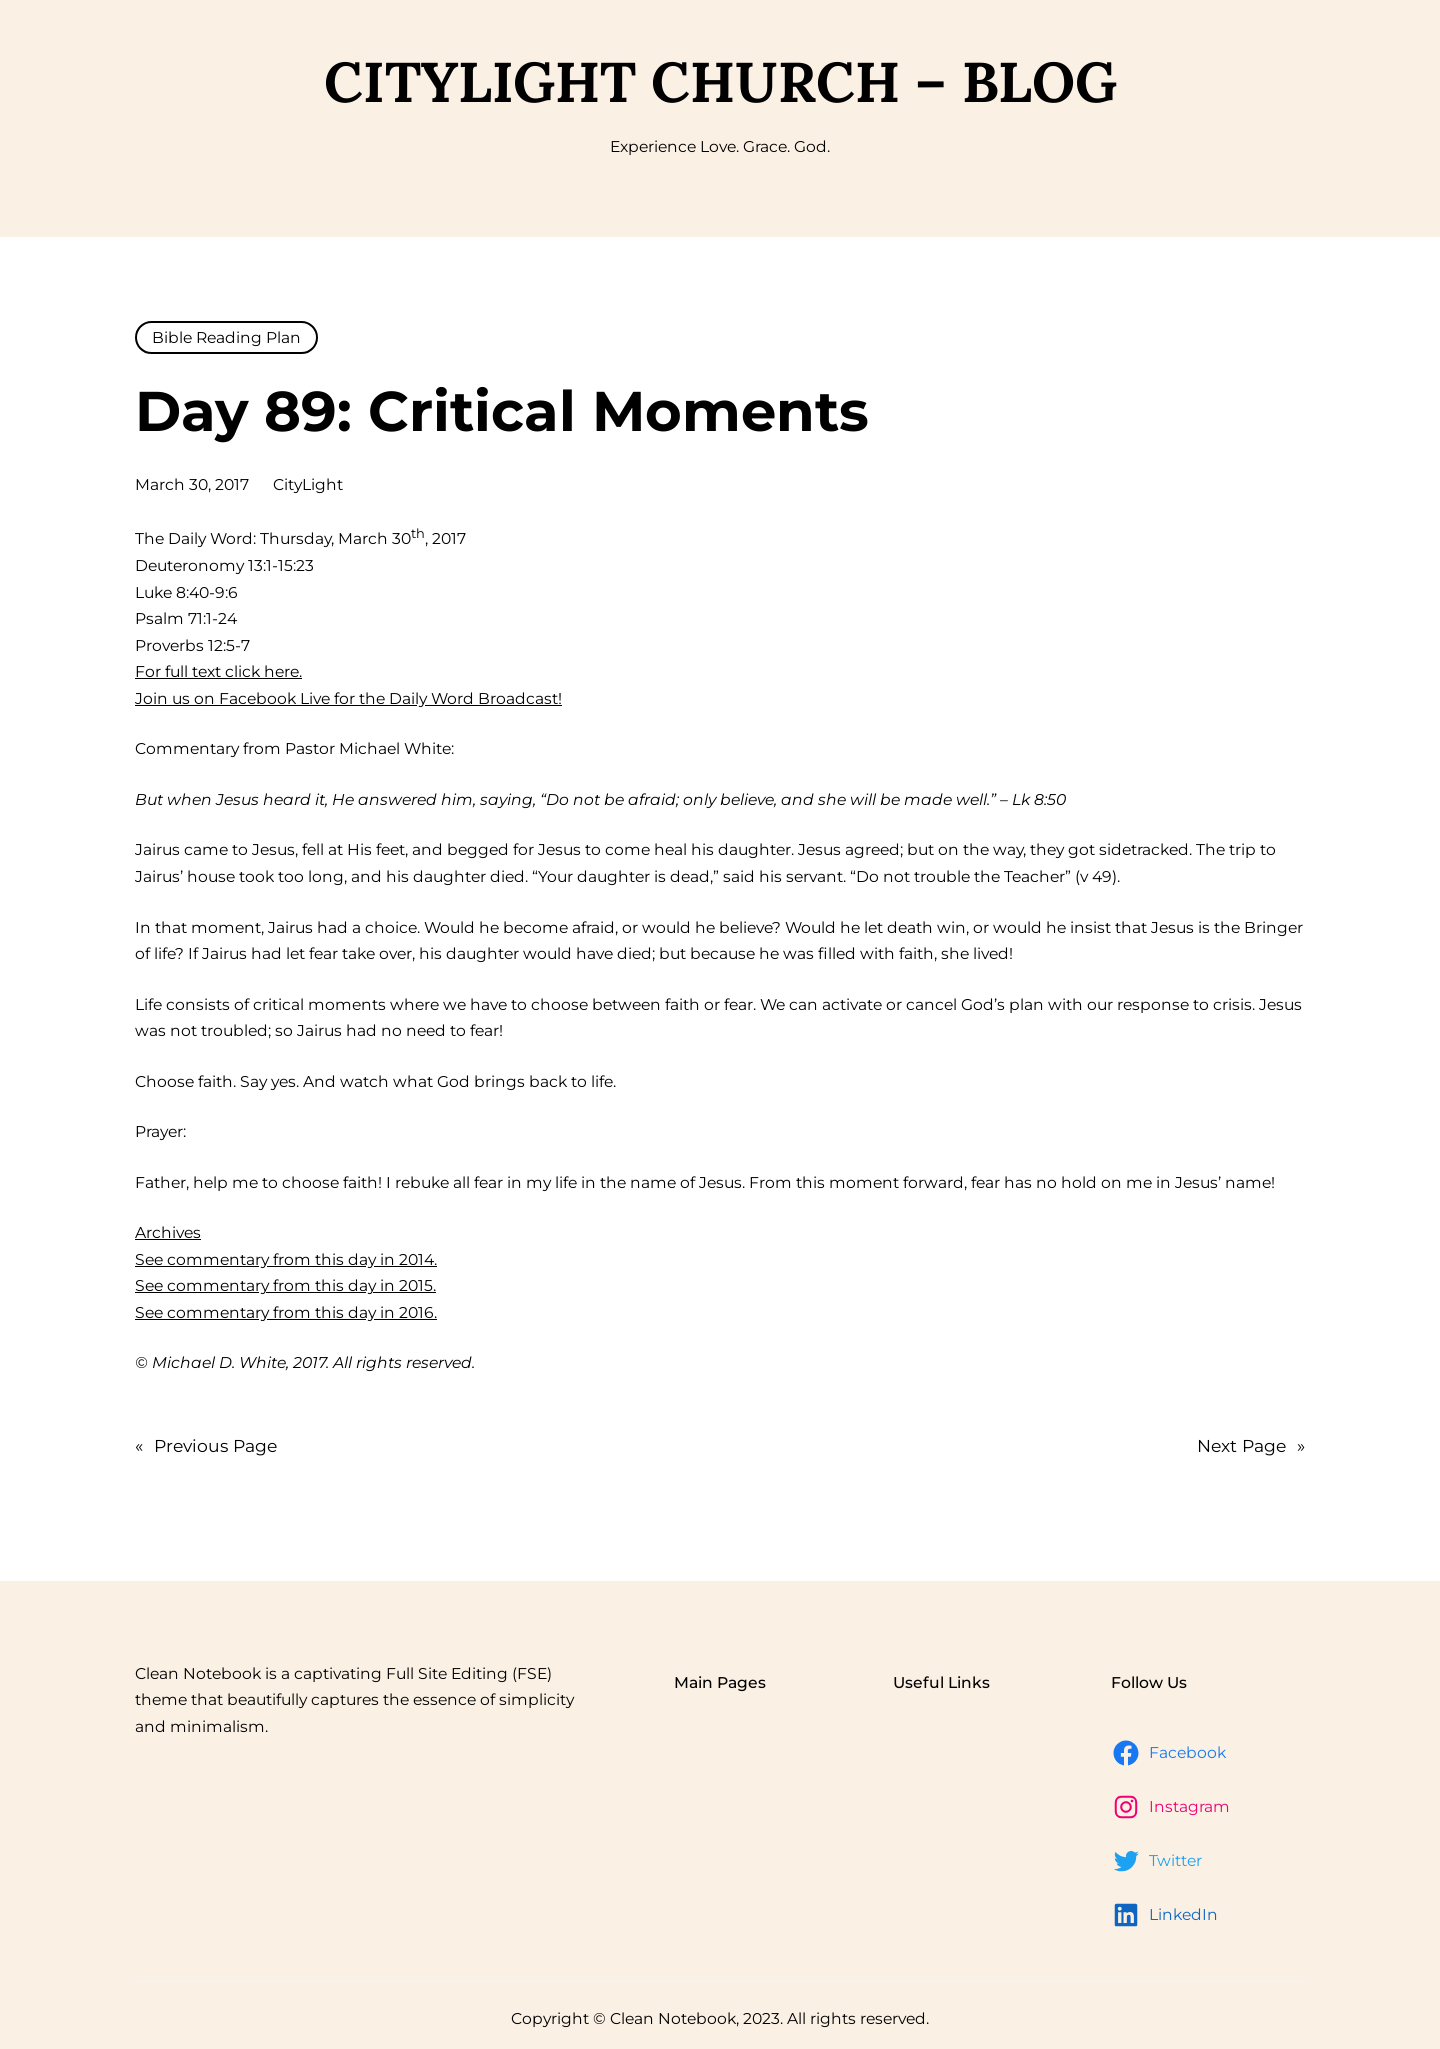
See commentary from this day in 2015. (285, 1285)
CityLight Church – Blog (720, 81)
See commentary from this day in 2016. (286, 1312)
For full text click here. (218, 671)
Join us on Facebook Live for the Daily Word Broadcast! (348, 698)
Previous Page (206, 1445)
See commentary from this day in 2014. (286, 1259)
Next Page (1251, 1445)
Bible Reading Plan (226, 337)
